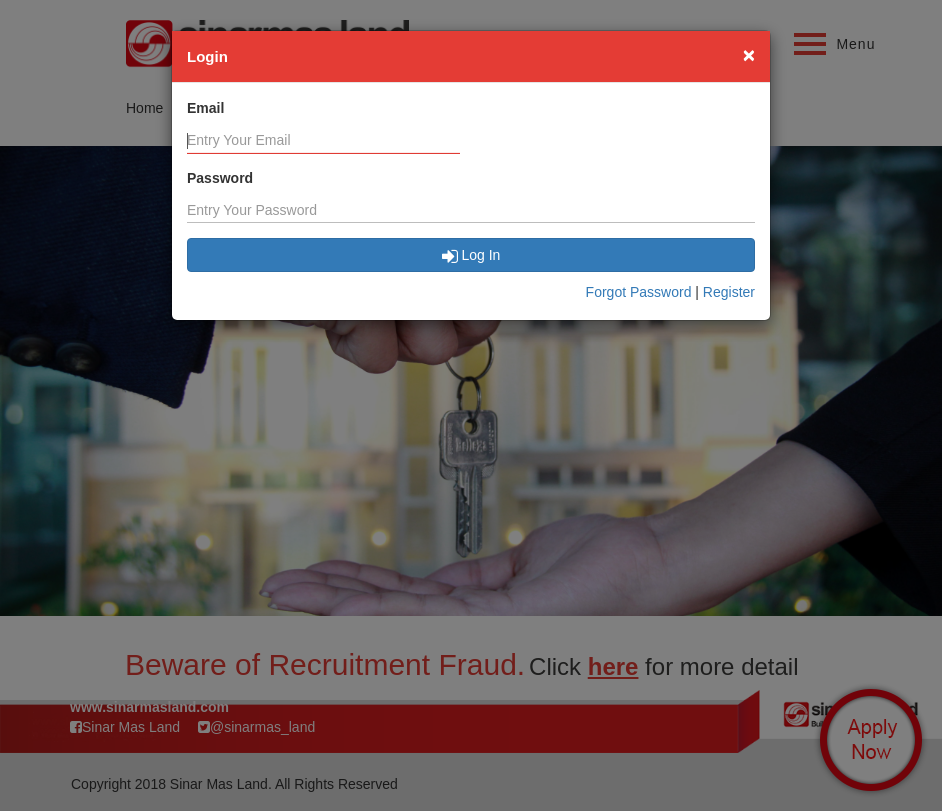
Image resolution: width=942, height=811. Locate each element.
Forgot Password (639, 292)
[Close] (749, 54)
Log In (471, 255)
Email (205, 108)
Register (729, 292)
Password (220, 178)
